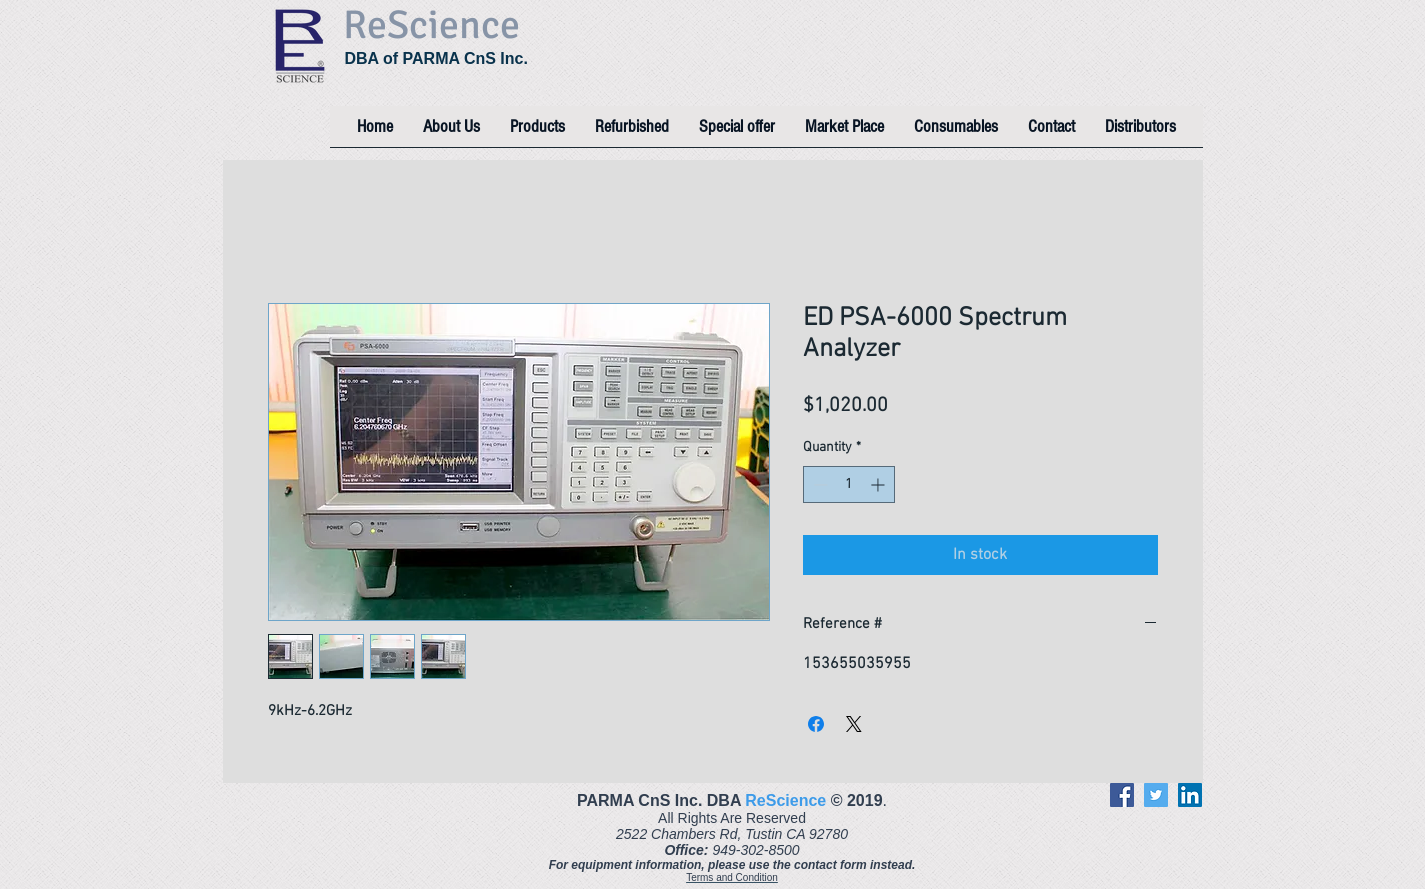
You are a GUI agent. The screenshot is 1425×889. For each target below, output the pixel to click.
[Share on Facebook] (816, 724)
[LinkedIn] (1190, 795)
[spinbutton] (849, 484)
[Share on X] (854, 724)
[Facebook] (1122, 795)
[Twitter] (1156, 795)
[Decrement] (818, 484)
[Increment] (879, 484)
